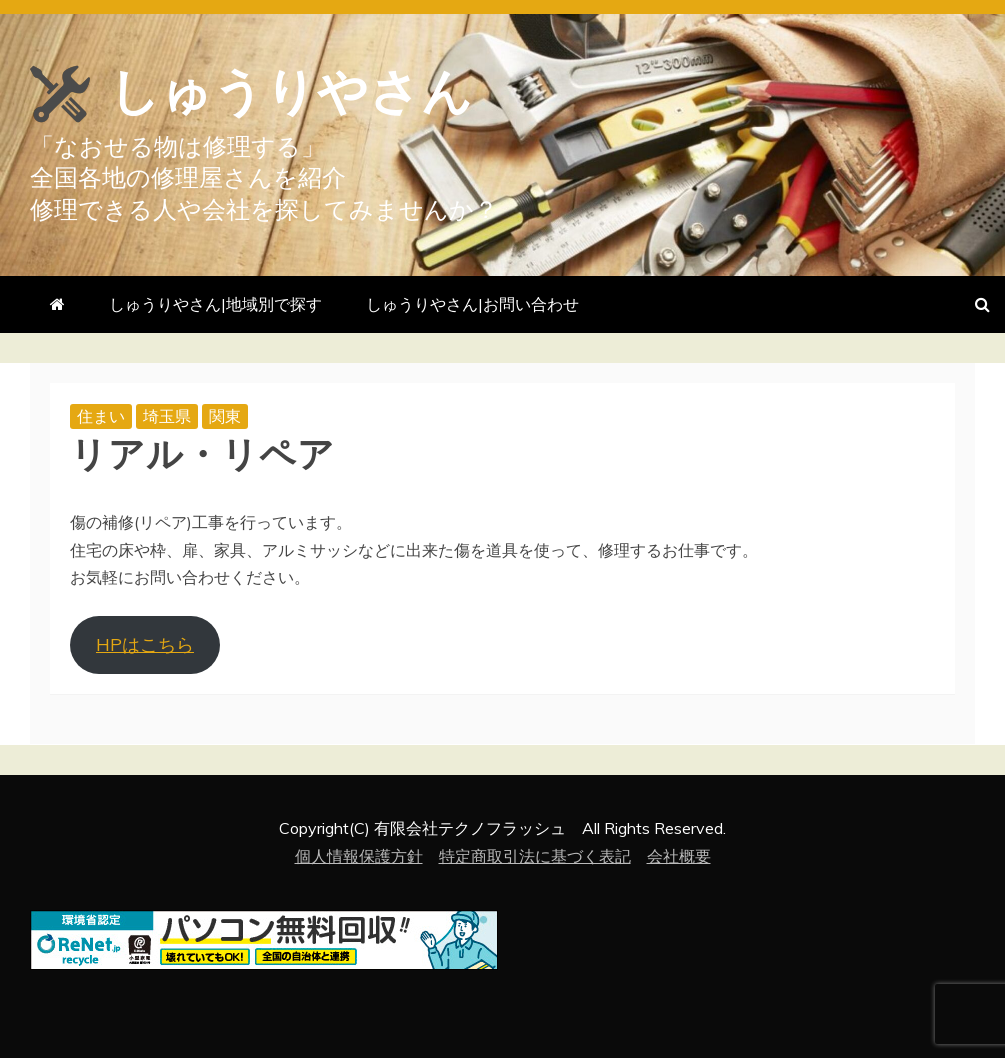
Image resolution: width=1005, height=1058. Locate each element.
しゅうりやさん (291, 92)
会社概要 (679, 856)
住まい (101, 416)
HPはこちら (145, 644)
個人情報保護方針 (359, 856)
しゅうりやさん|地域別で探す (215, 304)
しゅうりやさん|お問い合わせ (472, 304)
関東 (225, 416)
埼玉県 (167, 416)
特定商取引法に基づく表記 (535, 856)
